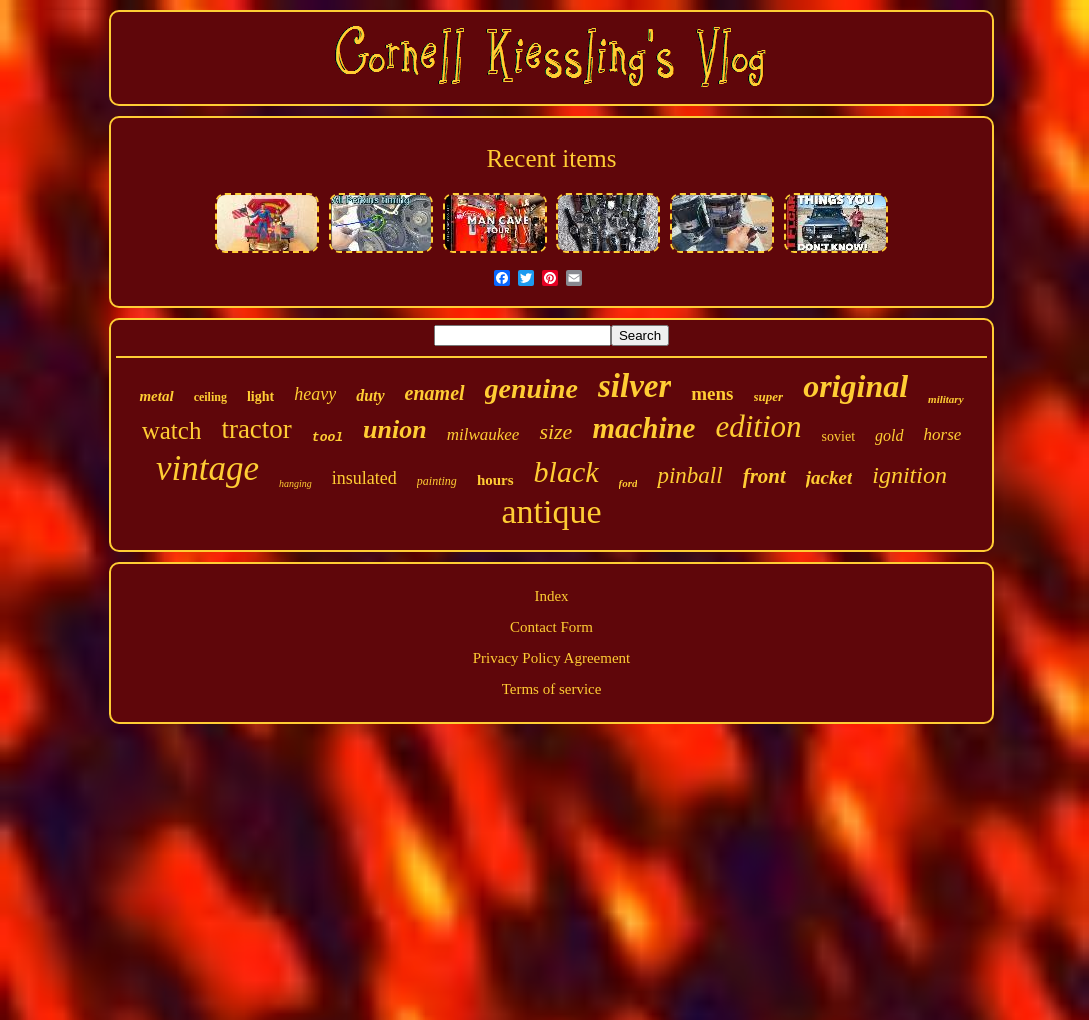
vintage (207, 468)
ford (628, 483)
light (260, 396)
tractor (256, 429)
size (555, 431)
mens (712, 393)
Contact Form (551, 627)
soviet (838, 436)
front (764, 476)
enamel (435, 393)
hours (495, 480)
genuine (531, 388)
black (566, 471)
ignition (909, 475)
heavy (315, 394)
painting (437, 481)
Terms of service (552, 689)
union (395, 429)
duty (370, 395)
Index (551, 596)
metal (156, 396)
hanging (295, 483)
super (769, 396)
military (945, 399)
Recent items (552, 158)
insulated (364, 478)
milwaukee (483, 434)
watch (172, 430)
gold (889, 435)
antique (551, 511)
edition (759, 426)
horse (943, 434)
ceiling (210, 397)
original (855, 386)
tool (327, 437)
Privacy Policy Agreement (551, 658)
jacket (829, 477)
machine (643, 428)
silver (634, 386)
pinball (689, 475)
